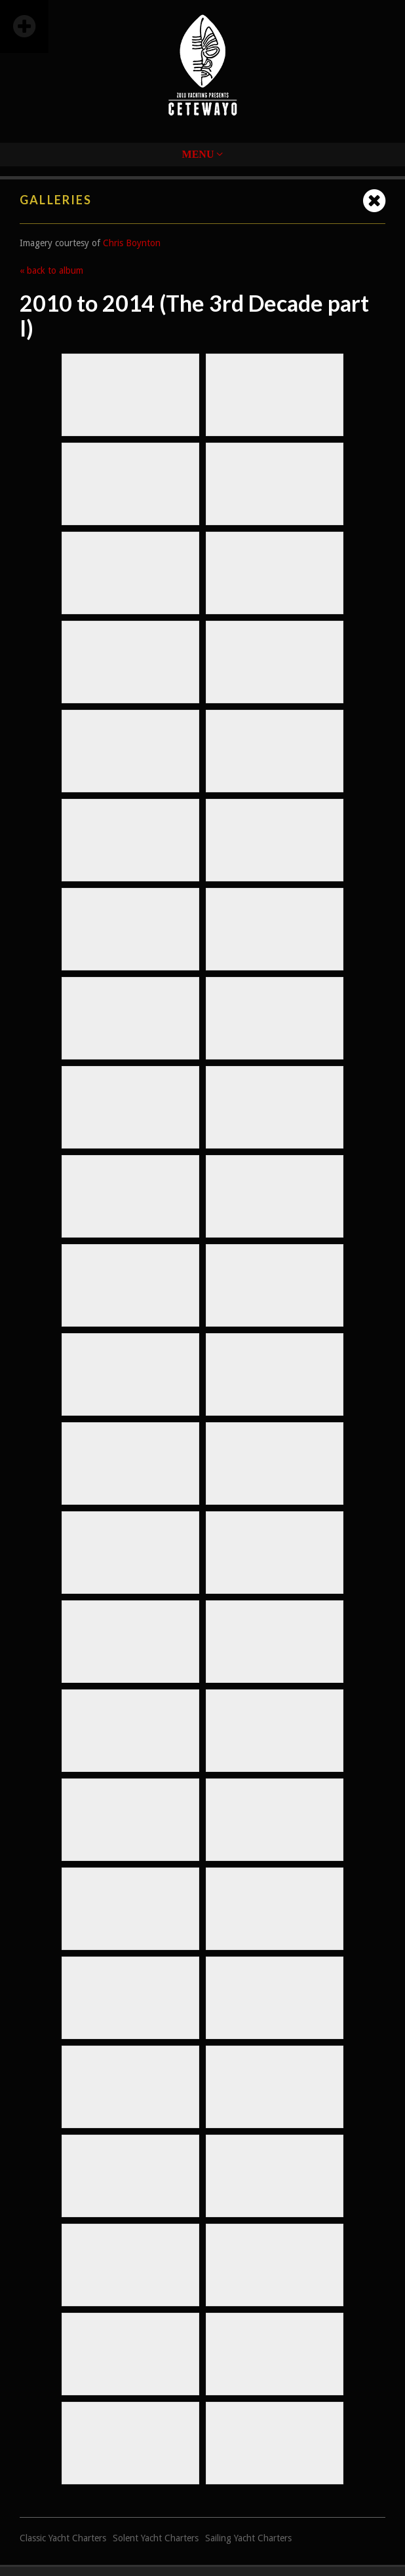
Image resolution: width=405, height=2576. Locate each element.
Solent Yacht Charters (156, 2538)
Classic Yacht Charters (63, 2538)
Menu (202, 154)
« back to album (51, 270)
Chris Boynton (132, 243)
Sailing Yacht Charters (248, 2538)
